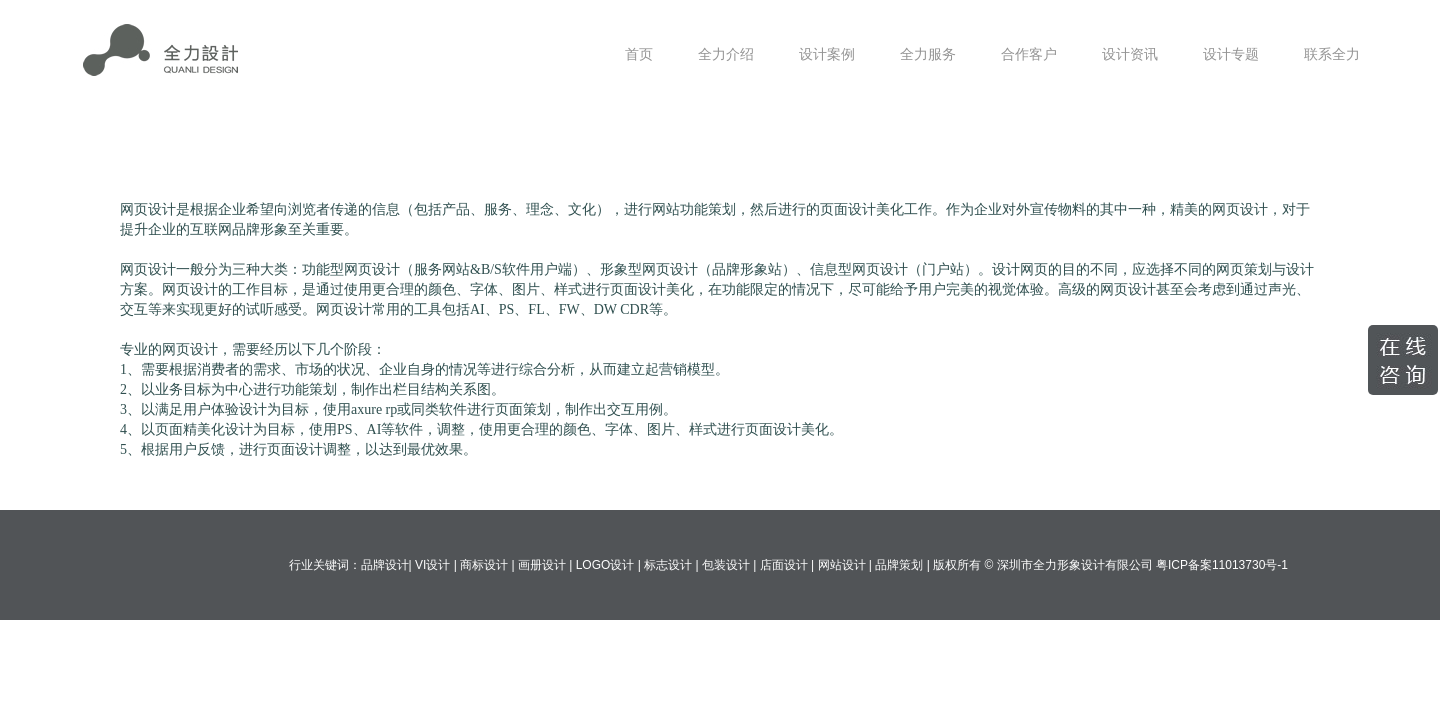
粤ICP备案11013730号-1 (1222, 565)
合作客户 (1029, 54)
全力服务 (928, 54)
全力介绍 (726, 54)
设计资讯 (1130, 54)
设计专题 (1231, 54)
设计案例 (827, 54)
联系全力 (1332, 54)
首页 (639, 54)
